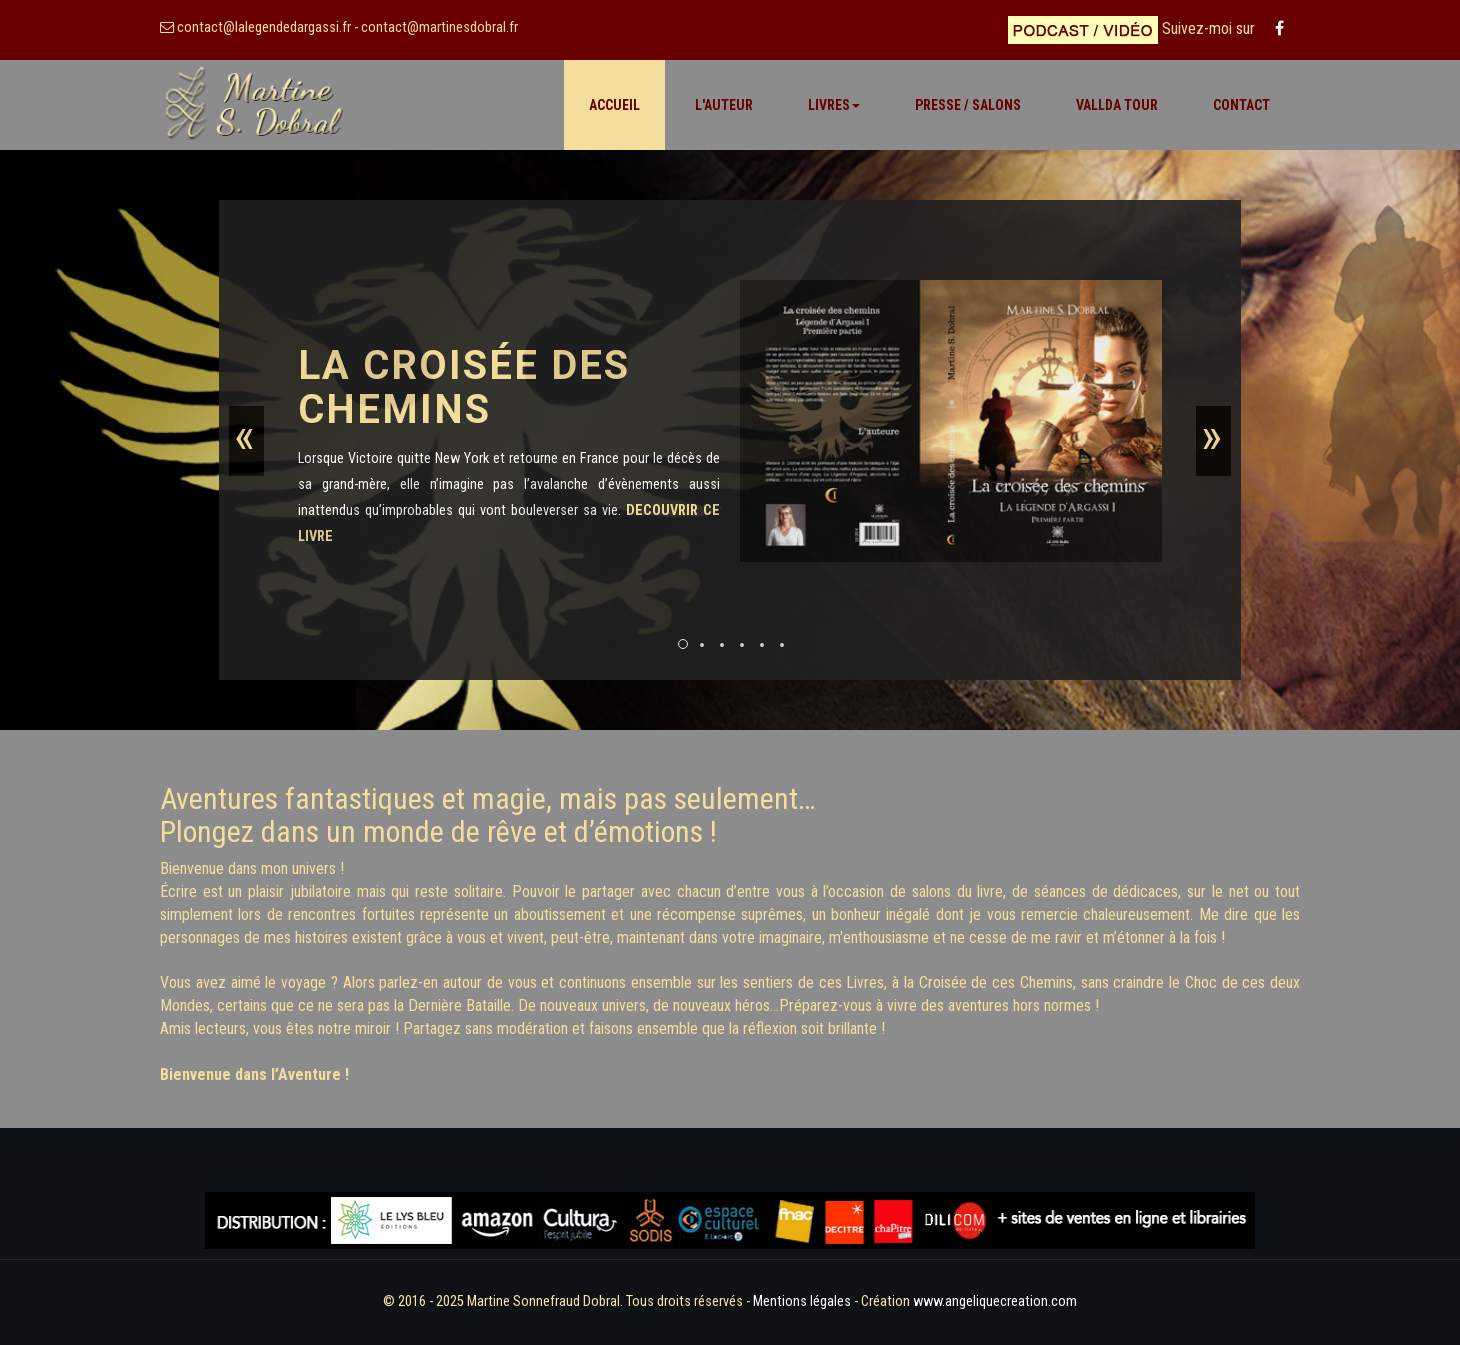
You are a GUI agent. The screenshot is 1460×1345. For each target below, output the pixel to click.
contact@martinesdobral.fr (439, 27)
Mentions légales (800, 1301)
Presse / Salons (968, 105)
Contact (1241, 105)
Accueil (614, 105)
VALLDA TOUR (1117, 105)
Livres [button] (834, 105)
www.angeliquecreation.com (995, 1301)
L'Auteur (724, 105)
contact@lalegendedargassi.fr (264, 27)
